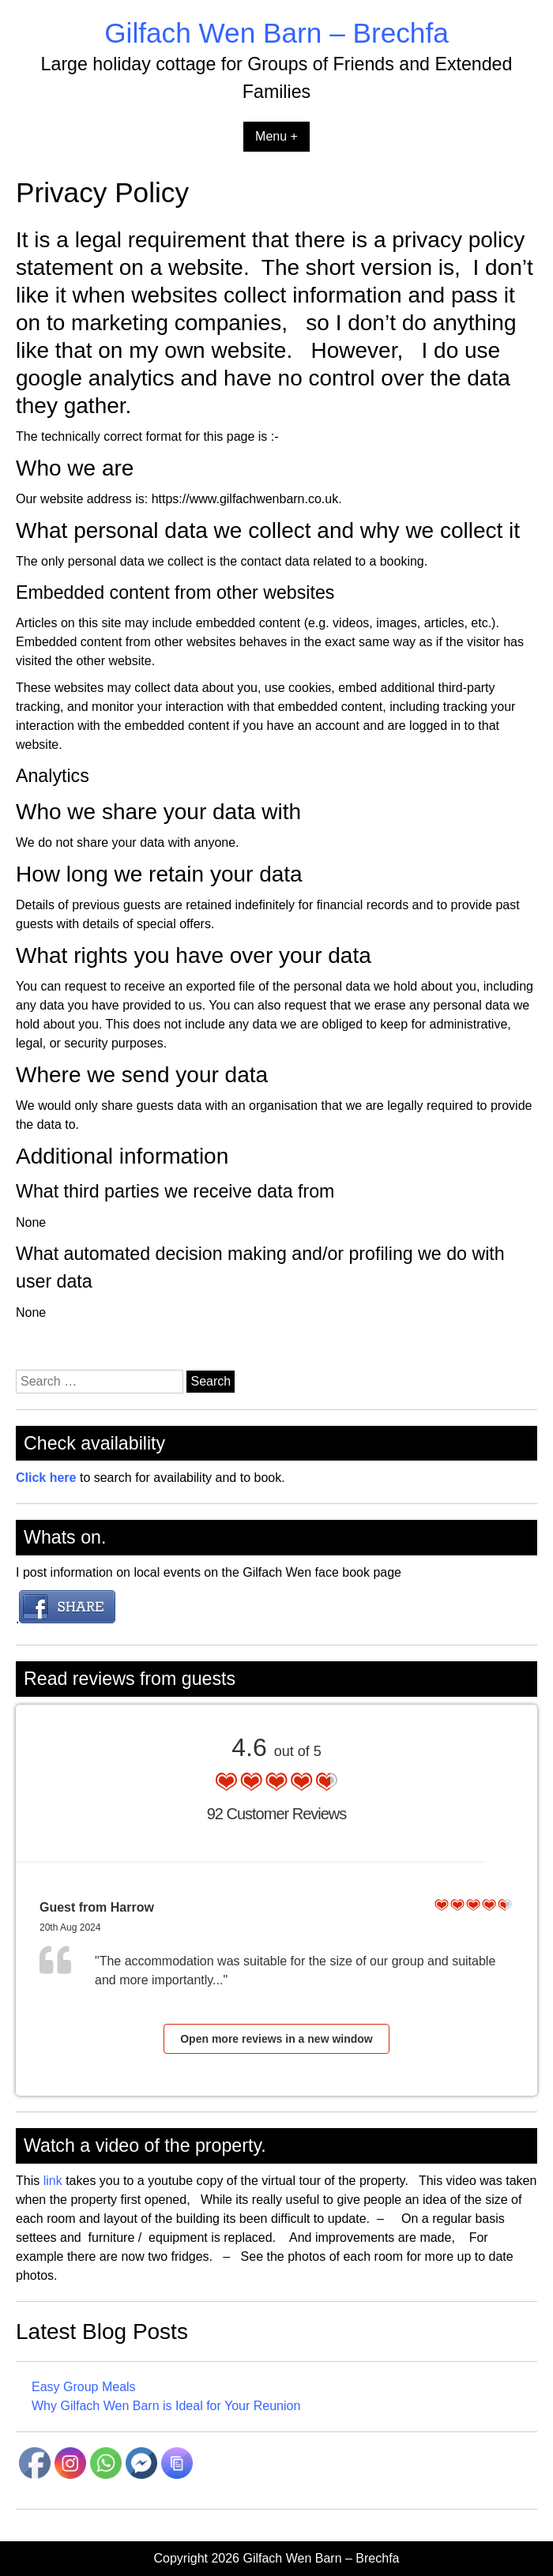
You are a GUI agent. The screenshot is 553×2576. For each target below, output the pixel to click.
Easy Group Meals (84, 2387)
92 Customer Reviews (277, 1813)
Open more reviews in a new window (276, 2039)
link (51, 2180)
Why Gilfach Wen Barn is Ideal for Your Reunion (166, 2405)
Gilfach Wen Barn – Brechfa (276, 32)
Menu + (276, 136)
